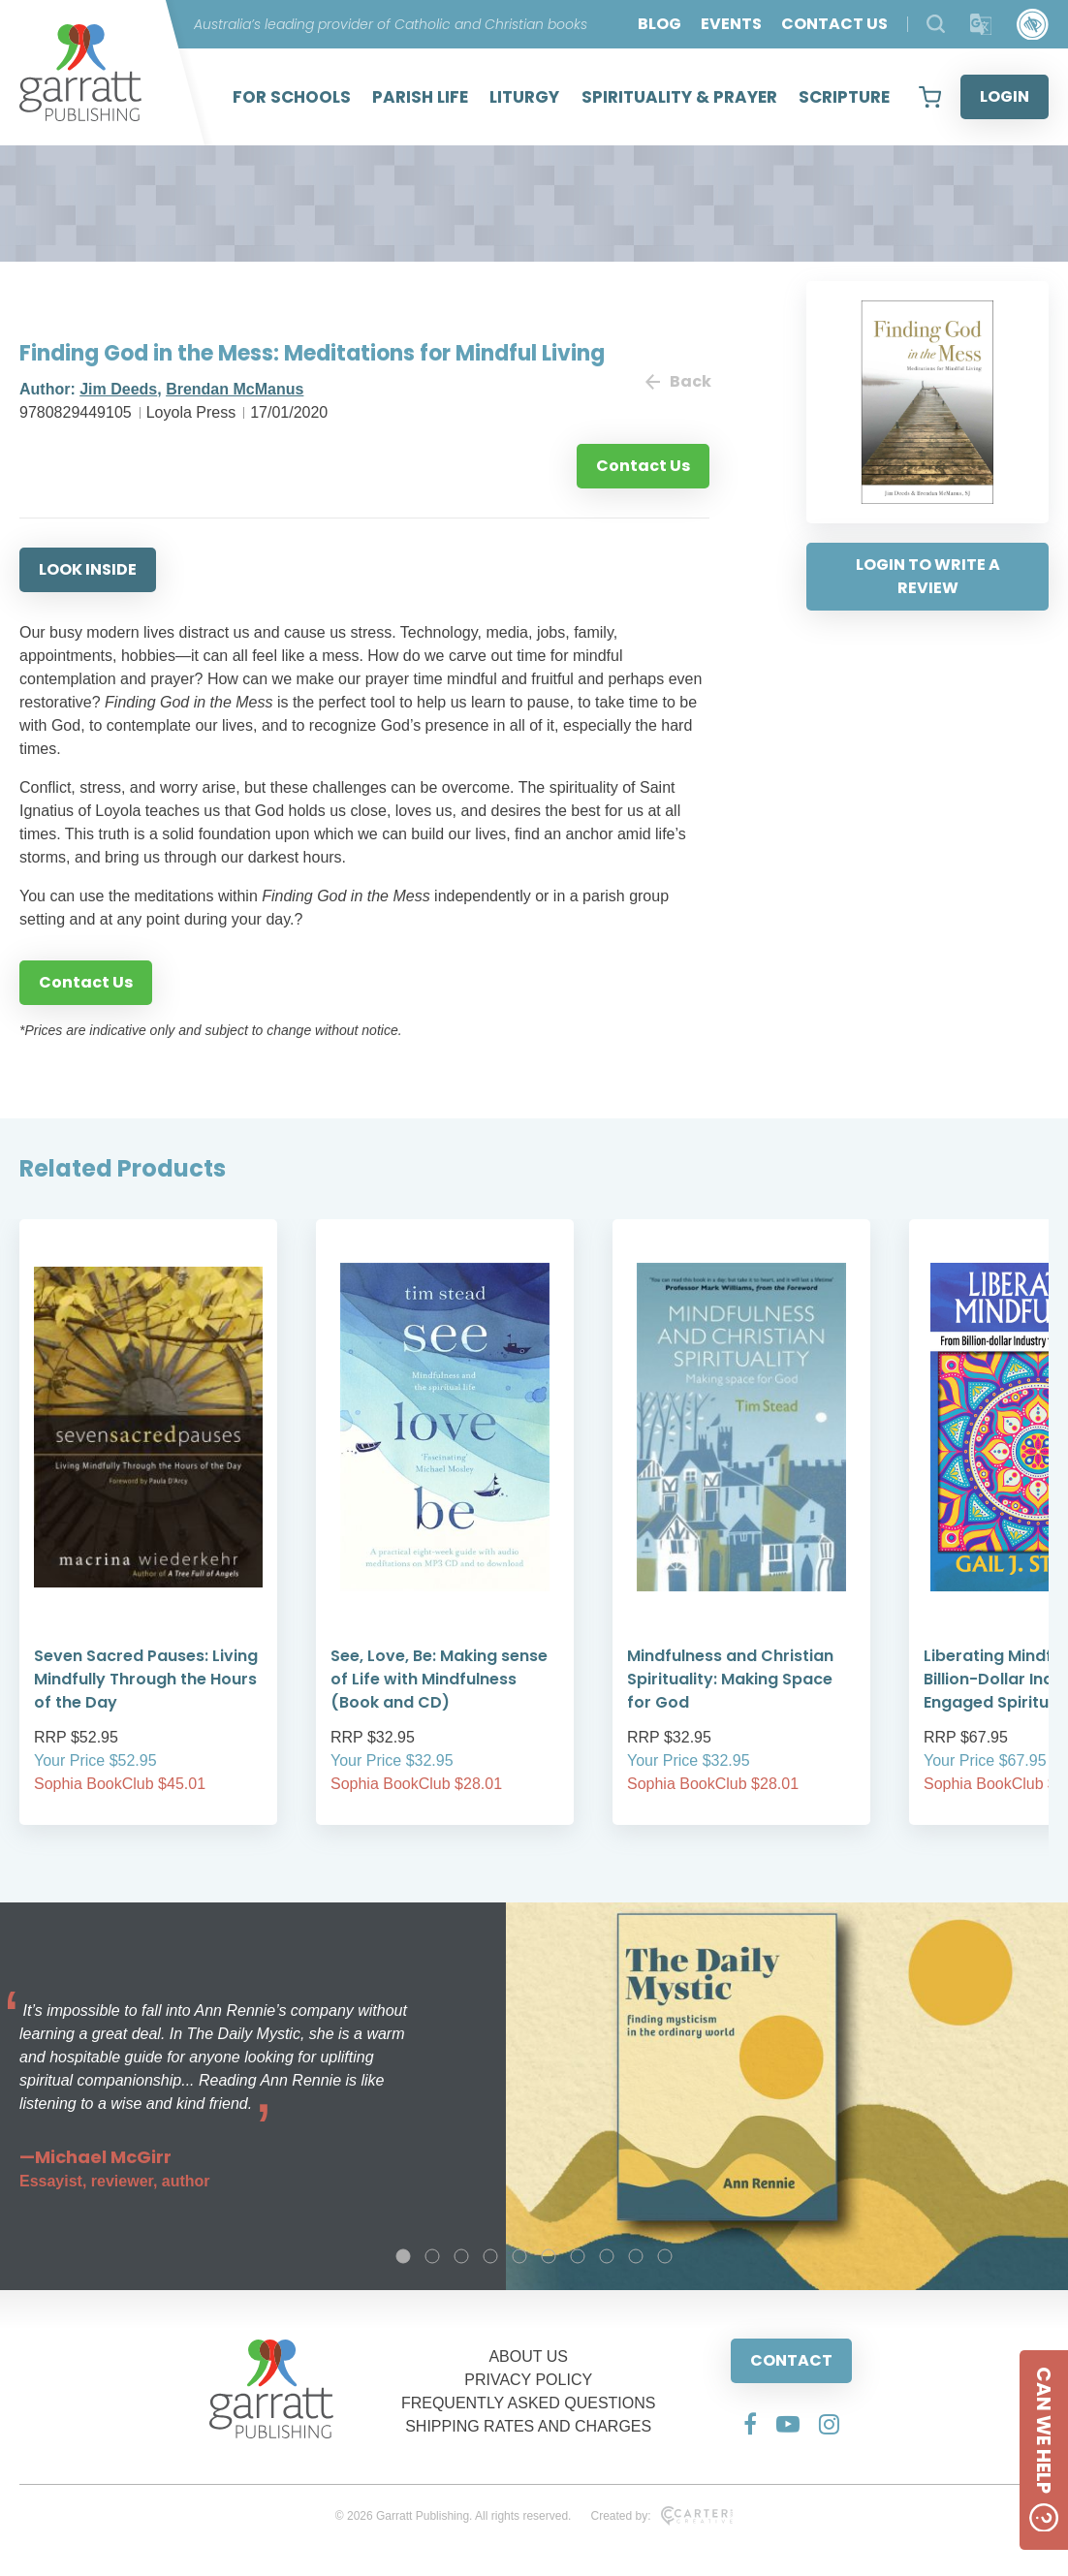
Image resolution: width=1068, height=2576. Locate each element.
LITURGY (524, 97)
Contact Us (643, 466)
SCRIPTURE (844, 97)
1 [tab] (403, 2256)
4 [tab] (490, 2256)
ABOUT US (528, 2356)
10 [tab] (665, 2256)
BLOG (659, 24)
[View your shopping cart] (930, 97)
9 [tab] (635, 2256)
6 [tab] (548, 2256)
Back (677, 381)
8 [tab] (606, 2256)
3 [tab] (461, 2256)
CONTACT (791, 2360)
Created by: (661, 2516)
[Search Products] (936, 24)
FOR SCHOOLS (292, 97)
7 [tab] (577, 2256)
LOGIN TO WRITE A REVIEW (928, 576)
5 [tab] (519, 2256)
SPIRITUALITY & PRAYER (679, 97)
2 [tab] (432, 2256)
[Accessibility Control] (1033, 25)
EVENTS (731, 24)
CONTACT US (834, 24)
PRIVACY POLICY (528, 2380)
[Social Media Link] (750, 2424)
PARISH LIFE (420, 97)
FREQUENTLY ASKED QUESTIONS (528, 2403)
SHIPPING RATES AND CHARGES (528, 2426)
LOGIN (1004, 96)
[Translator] (981, 25)
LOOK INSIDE (88, 569)
